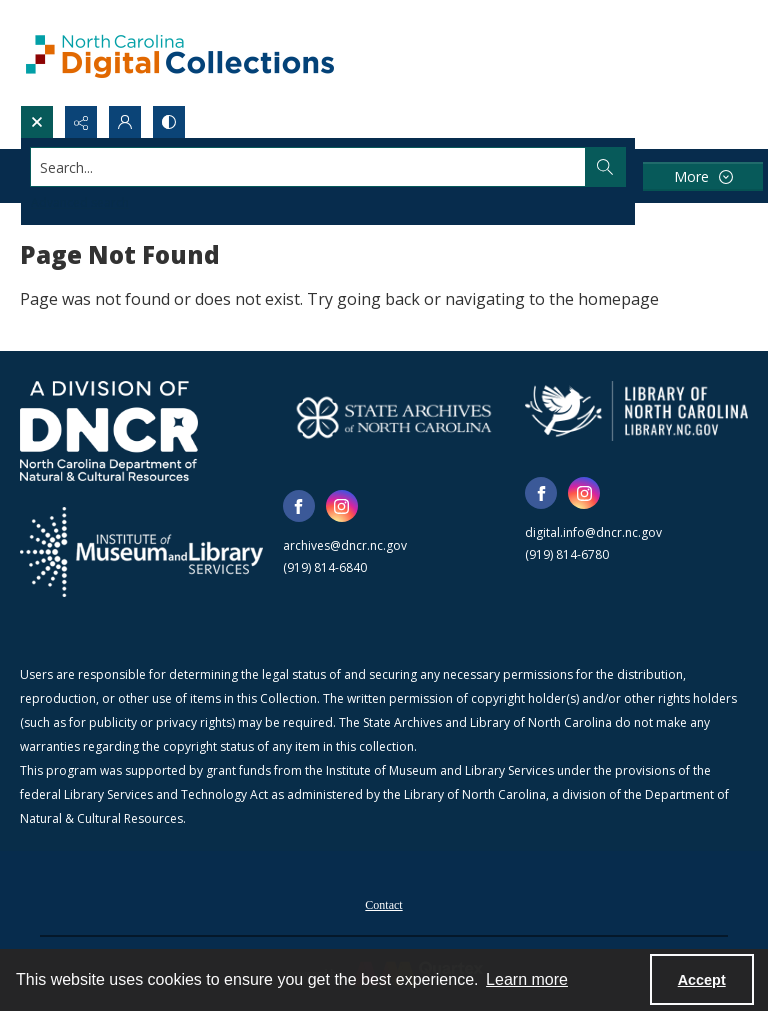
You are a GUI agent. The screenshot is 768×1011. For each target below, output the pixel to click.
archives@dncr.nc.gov (345, 545)
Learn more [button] (527, 979)
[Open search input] (37, 122)
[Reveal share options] (81, 122)
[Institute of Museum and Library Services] (141, 552)
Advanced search (80, 202)
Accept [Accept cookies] (702, 980)
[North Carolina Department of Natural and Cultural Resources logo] (109, 431)
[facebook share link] (299, 506)
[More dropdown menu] (703, 176)
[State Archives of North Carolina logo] (394, 417)
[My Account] (125, 122)
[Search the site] (308, 167)
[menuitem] (383, 903)
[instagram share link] (342, 506)
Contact (383, 905)
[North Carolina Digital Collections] (180, 52)
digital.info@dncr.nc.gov (593, 532)
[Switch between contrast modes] (169, 122)
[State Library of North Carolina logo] (636, 411)
